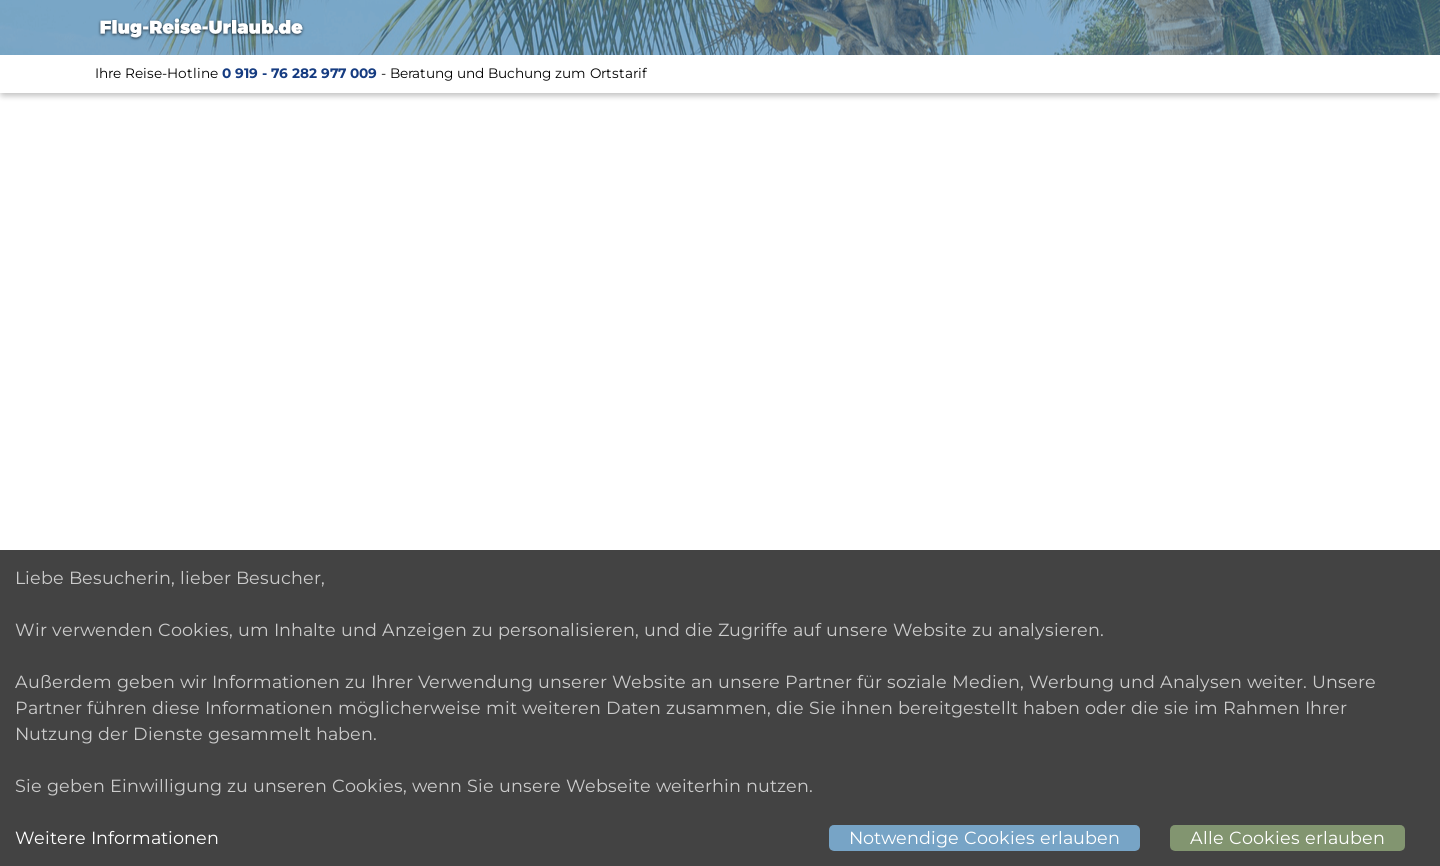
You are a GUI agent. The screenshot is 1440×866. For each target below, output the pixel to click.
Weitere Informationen (117, 837)
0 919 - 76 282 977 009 (299, 73)
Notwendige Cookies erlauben (984, 837)
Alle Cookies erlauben (1287, 837)
